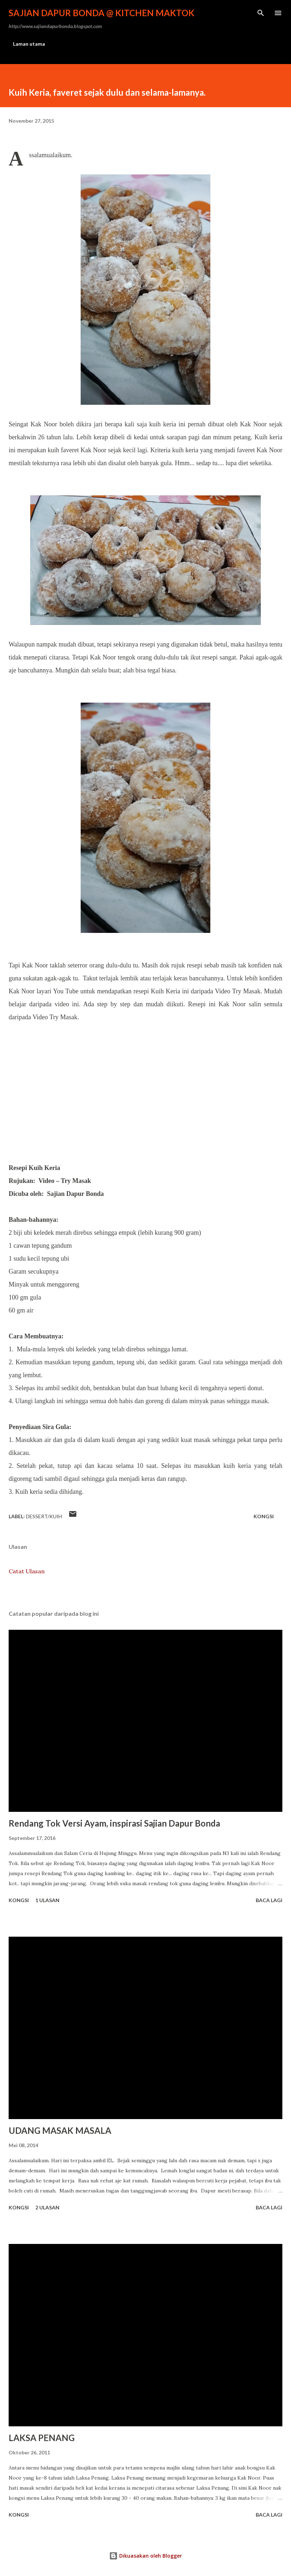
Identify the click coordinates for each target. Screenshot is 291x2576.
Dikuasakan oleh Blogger (145, 2555)
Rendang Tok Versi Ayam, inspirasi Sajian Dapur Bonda (114, 1823)
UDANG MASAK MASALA (60, 2130)
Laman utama (29, 44)
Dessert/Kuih (44, 1516)
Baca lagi (269, 1900)
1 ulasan (47, 1900)
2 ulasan (47, 2207)
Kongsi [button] (264, 1516)
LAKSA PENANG (42, 2437)
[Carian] (260, 13)
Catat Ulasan (27, 1571)
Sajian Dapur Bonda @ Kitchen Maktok (101, 13)
